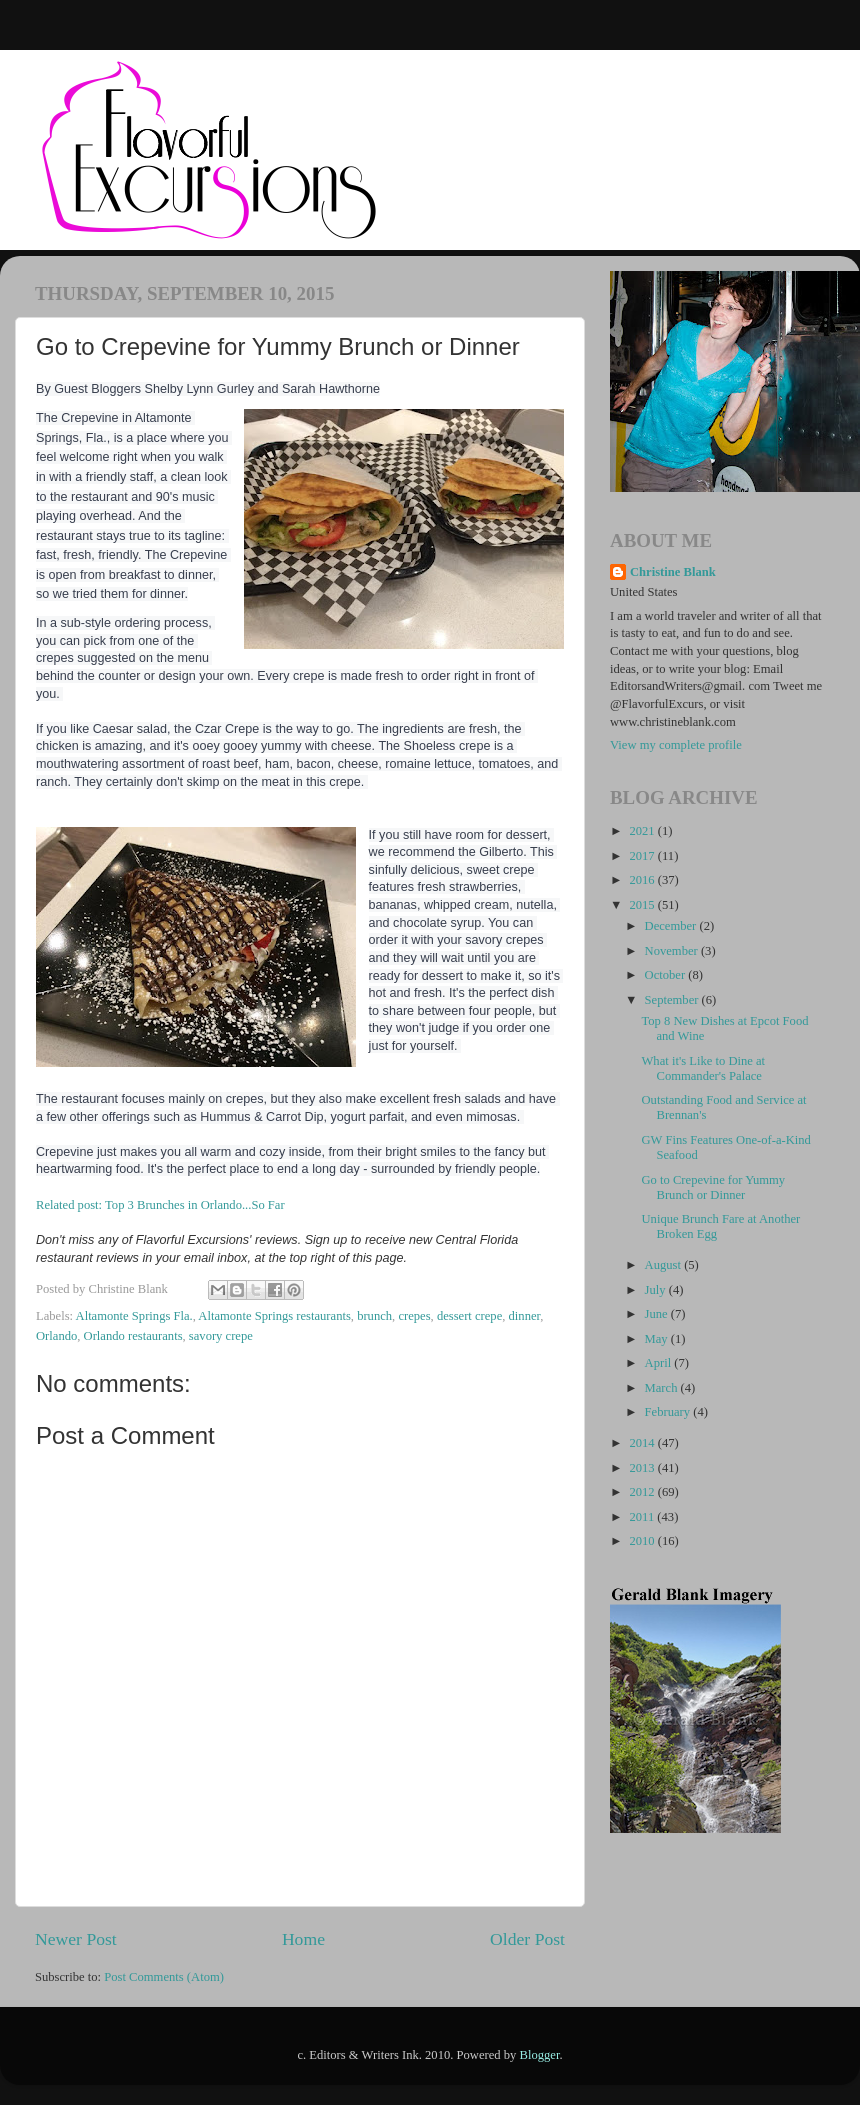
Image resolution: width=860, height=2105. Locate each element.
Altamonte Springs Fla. (134, 1316)
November (673, 951)
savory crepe (221, 1336)
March (663, 1388)
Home (303, 1939)
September (673, 1000)
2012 (643, 1492)
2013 (643, 1468)
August (665, 1265)
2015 (643, 905)
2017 (643, 856)
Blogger (540, 2055)
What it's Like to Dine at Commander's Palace (703, 1068)
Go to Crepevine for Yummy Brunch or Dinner (713, 1187)
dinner (525, 1316)
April (660, 1363)
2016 (643, 880)
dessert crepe (469, 1316)
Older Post (527, 1939)
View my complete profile (676, 745)
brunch (374, 1316)
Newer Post (76, 1939)
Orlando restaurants (133, 1336)
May (658, 1339)
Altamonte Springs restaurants (274, 1316)
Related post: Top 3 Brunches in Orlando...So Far (160, 1205)
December (672, 926)
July (657, 1290)
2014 (643, 1443)
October (667, 975)
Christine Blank (673, 572)
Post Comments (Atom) (164, 1977)
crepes (414, 1316)
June (658, 1314)
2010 (643, 1541)
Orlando (56, 1336)
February (669, 1412)
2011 (643, 1517)
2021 (643, 831)
